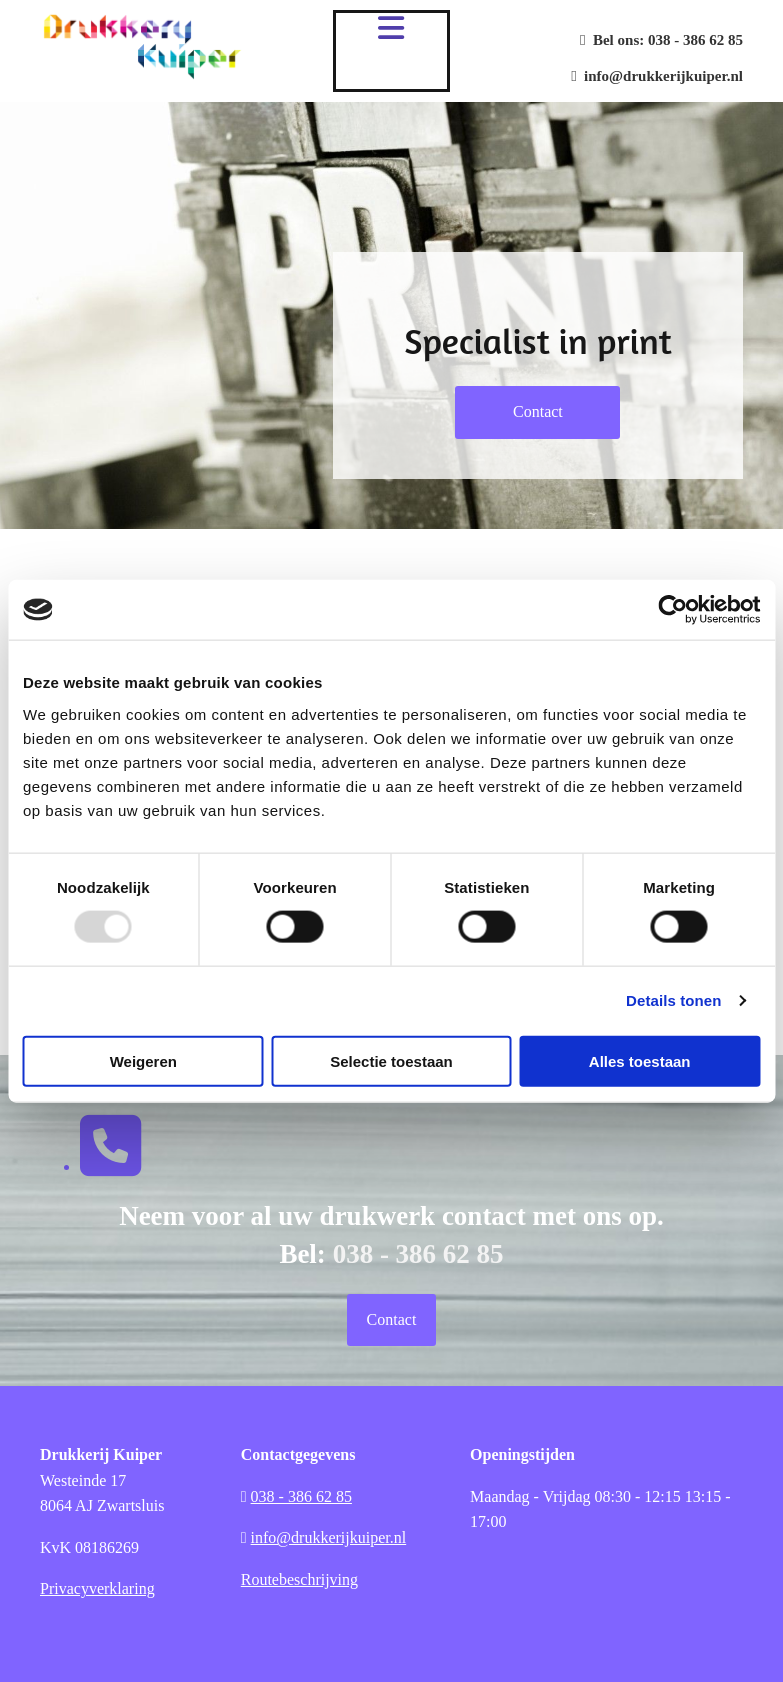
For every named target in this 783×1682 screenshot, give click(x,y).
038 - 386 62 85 (695, 40)
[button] (537, 412)
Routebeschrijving (299, 1579)
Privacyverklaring (97, 1588)
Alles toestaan (640, 1060)
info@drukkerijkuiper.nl (657, 76)
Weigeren (143, 1060)
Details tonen (673, 1000)
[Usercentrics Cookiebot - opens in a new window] (672, 610)
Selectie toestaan (391, 1060)
